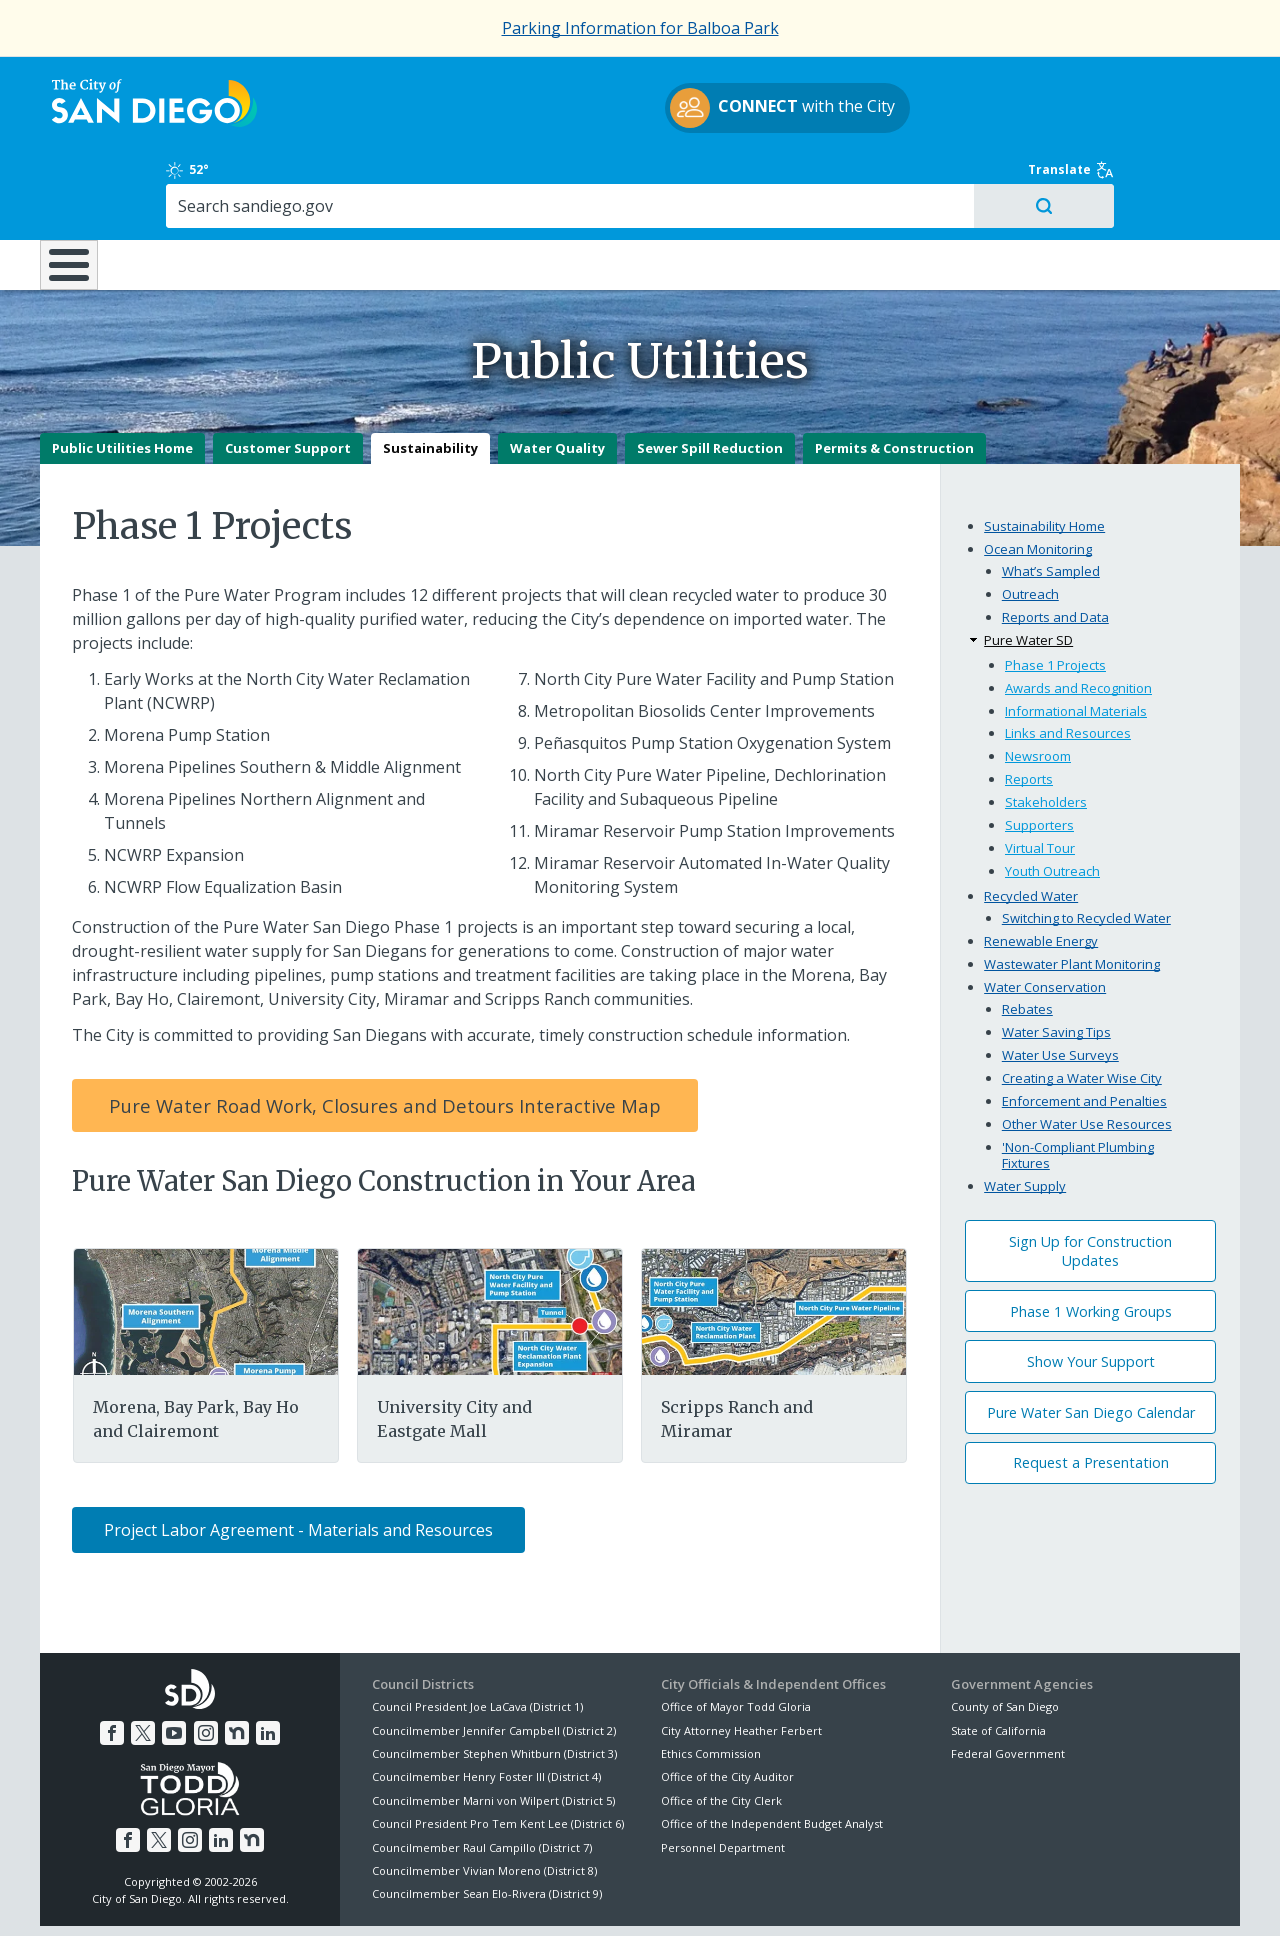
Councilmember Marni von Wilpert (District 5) (493, 1730)
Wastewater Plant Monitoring (1072, 894)
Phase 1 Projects (1055, 594)
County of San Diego (1005, 1636)
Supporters (1039, 755)
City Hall (1140, 179)
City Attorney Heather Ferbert (741, 1659)
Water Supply (1025, 1115)
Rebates (1027, 939)
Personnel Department (723, 1776)
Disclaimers (390, 1897)
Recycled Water (1031, 826)
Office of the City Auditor (727, 1706)
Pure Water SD (1028, 570)
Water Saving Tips (1056, 962)
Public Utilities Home (122, 378)
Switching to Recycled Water (1086, 848)
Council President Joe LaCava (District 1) (477, 1636)
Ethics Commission (711, 1683)
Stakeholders (1046, 732)
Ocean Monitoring (1038, 479)
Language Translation (728, 1897)
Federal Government (1008, 1683)
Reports (1029, 709)
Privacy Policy (493, 1897)
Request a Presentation (1091, 1392)
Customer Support (288, 378)
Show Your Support (1091, 1291)
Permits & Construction (894, 378)
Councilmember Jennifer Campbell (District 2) (494, 1659)
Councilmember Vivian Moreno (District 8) (484, 1800)
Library (752, 179)
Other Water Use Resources (1087, 1054)
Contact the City (868, 1897)
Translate (1197, 82)
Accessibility (597, 1897)
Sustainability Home (1044, 456)
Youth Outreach (1052, 801)
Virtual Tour (1040, 778)
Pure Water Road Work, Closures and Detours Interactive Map (385, 1035)
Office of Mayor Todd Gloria (736, 1636)
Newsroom (1038, 686)
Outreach (1030, 524)
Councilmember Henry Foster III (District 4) (486, 1706)
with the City (635, 111)
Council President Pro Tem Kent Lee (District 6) (498, 1753)
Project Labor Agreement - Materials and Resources (298, 1460)
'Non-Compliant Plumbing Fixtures (1078, 1085)
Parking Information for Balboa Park (640, 28)
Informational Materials (1076, 640)
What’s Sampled (1051, 501)
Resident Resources (389, 179)
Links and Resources (1068, 663)
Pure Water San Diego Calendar (1091, 1342)
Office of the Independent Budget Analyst (772, 1753)
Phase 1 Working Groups (1091, 1240)
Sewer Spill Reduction (710, 378)
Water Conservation (1045, 917)
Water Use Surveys (1060, 985)
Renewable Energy (1041, 871)
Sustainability (430, 378)
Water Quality (557, 378)
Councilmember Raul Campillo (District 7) (482, 1776)
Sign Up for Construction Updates (1090, 1181)
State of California (998, 1659)
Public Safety (945, 179)
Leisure (208, 179)
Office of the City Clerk (721, 1730)
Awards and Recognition (1078, 617)
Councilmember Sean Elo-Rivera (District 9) (487, 1823)
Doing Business (570, 179)
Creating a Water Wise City (1082, 1008)
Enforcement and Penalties (1084, 1031)
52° (961, 82)
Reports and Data (1055, 547)
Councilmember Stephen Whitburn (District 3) (494, 1683)
